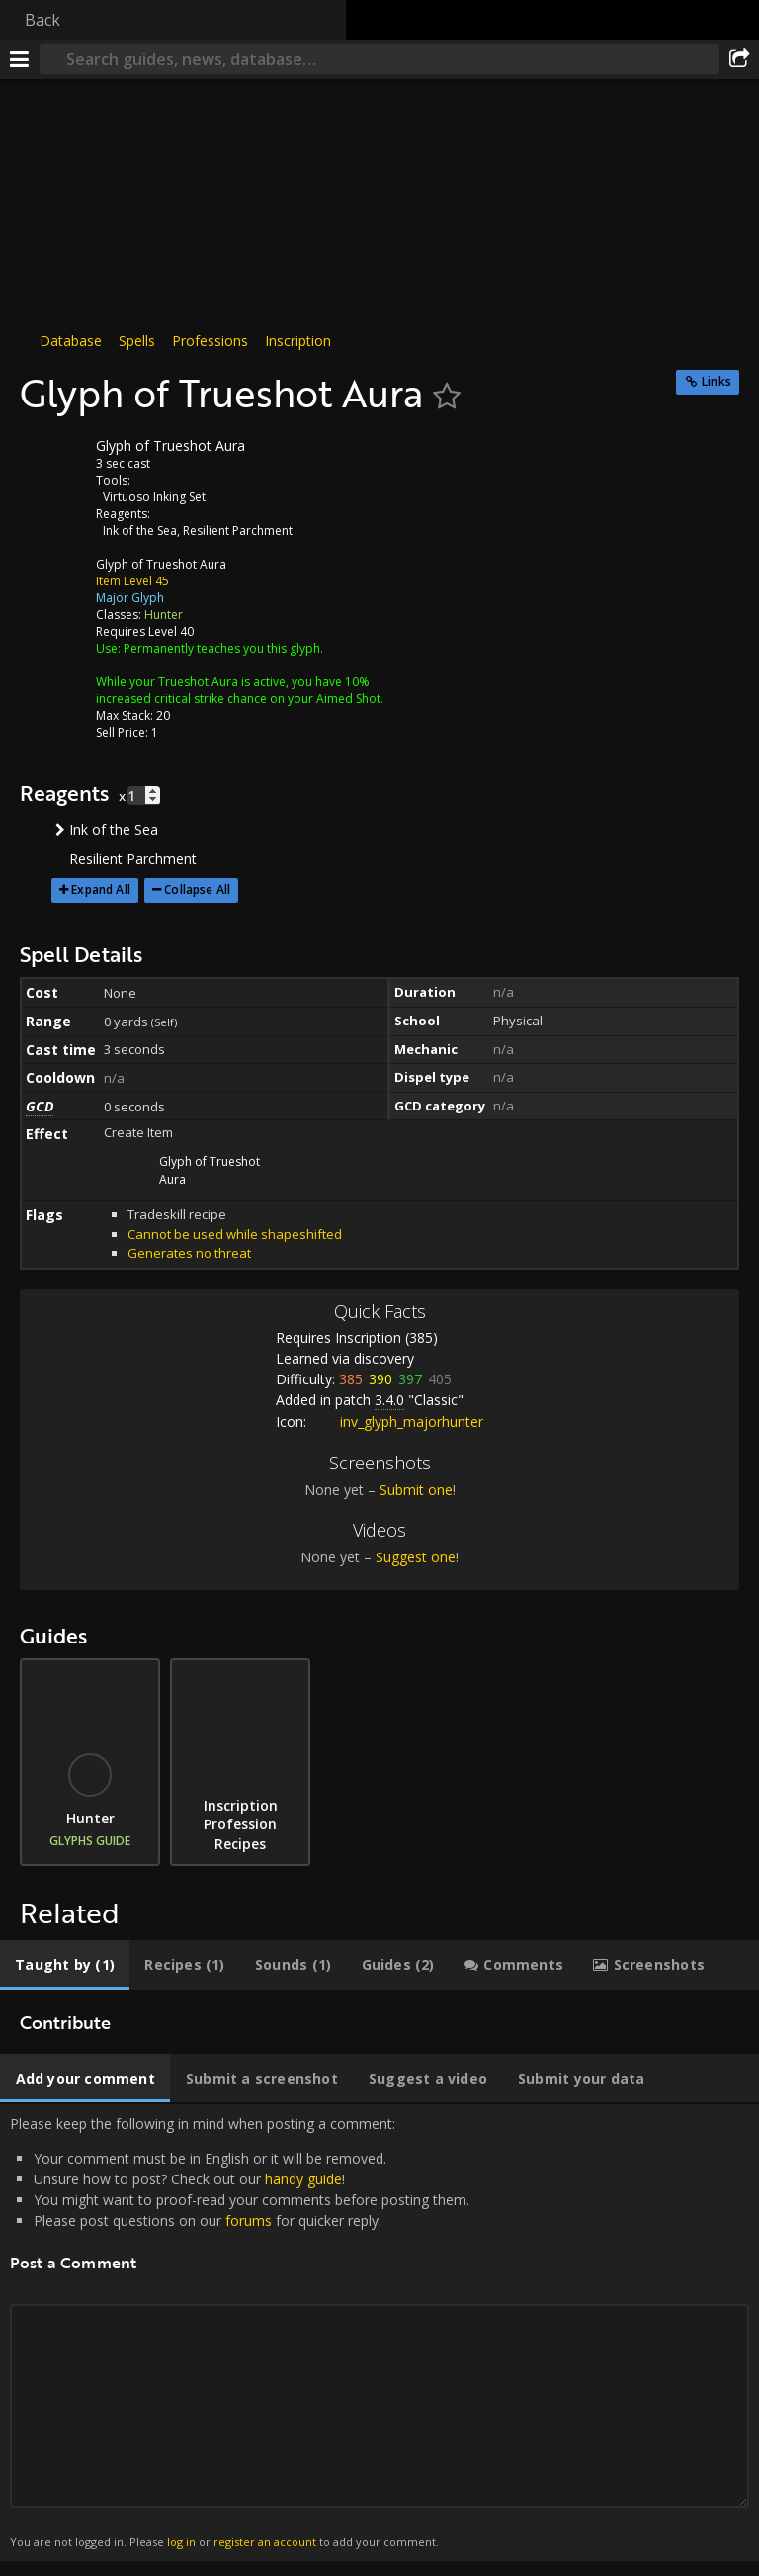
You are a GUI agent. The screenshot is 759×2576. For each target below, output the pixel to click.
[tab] (64, 1965)
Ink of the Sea (140, 530)
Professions (210, 340)
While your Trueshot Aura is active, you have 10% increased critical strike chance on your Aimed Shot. (239, 690)
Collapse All (197, 889)
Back (42, 20)
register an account (264, 2541)
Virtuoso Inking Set (154, 497)
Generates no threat (189, 1253)
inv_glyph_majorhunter (396, 1421)
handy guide (303, 2179)
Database (71, 340)
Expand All (100, 889)
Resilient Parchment (238, 530)
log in (181, 2541)
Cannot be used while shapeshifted (234, 1234)
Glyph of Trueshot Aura (161, 564)
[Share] (739, 59)
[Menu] (20, 59)
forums (248, 2220)
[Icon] (53, 460)
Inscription (298, 340)
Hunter (163, 614)
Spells (137, 340)
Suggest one (416, 1557)
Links (716, 381)
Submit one (416, 1489)
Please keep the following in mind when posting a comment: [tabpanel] (379, 2332)
